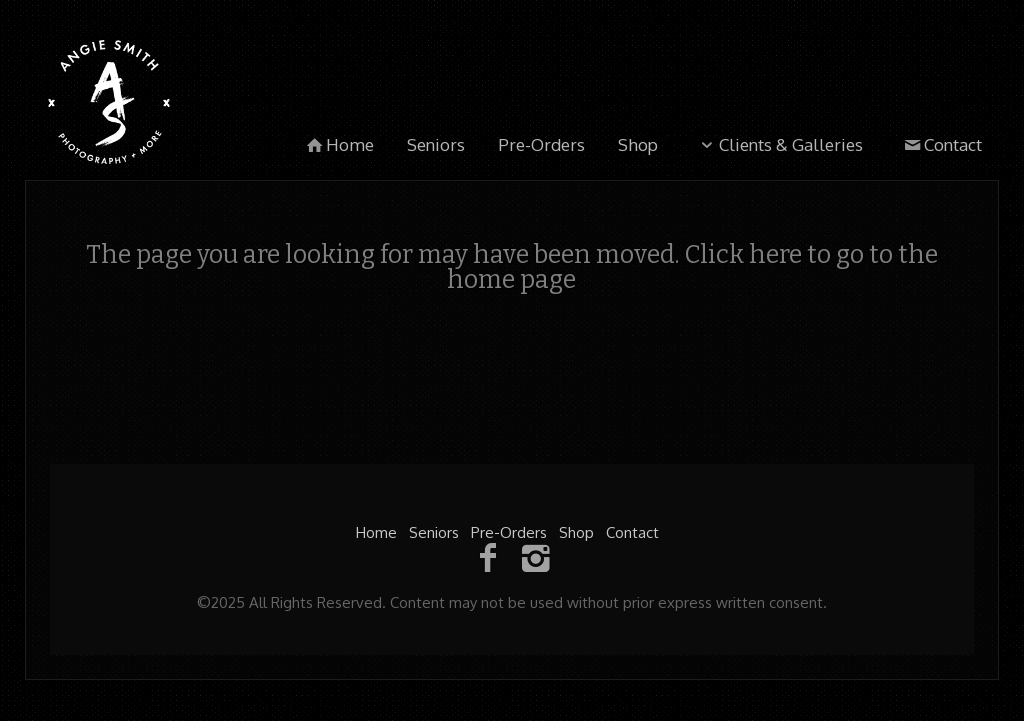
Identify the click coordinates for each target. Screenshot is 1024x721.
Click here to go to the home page (692, 267)
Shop (638, 144)
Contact (941, 144)
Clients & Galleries (779, 144)
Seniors (436, 144)
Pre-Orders (541, 144)
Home (339, 144)
